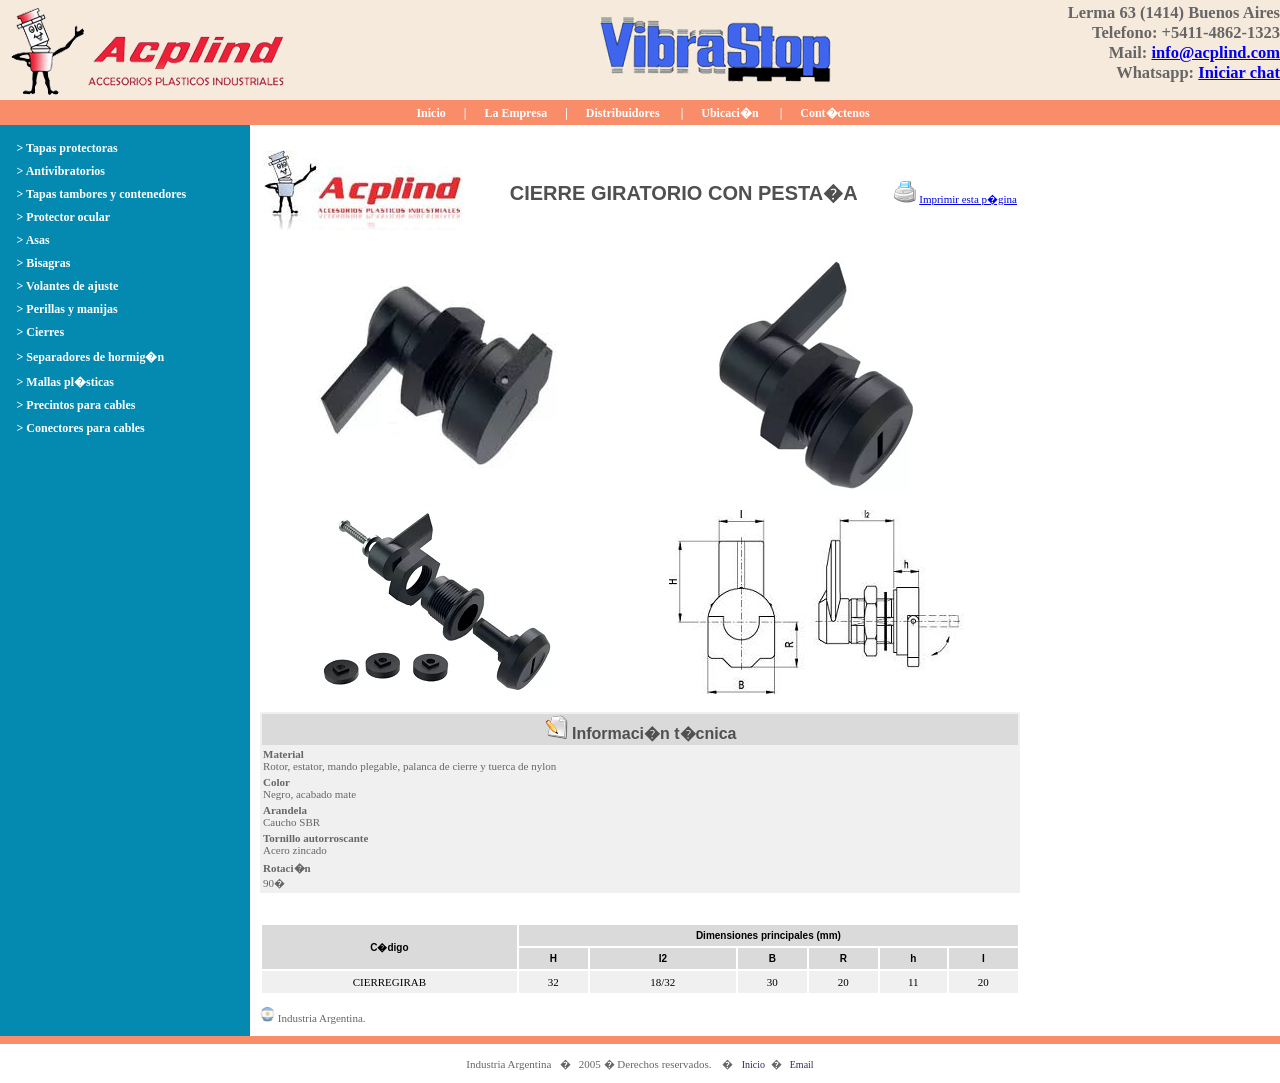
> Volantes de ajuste (68, 286)
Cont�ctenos (834, 113)
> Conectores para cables (81, 428)
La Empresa (515, 113)
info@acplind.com (1215, 52)
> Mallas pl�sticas (66, 382)
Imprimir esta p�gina (968, 199)
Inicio (430, 113)
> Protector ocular (64, 217)
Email (802, 1064)
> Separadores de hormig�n (91, 357)
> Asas (33, 240)
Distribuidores (623, 113)
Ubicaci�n (729, 113)
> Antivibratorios (61, 171)
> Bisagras (44, 263)
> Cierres (41, 332)
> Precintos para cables (76, 405)
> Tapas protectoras (67, 148)
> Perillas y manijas (67, 309)
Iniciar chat (1239, 72)
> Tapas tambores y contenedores (102, 194)
